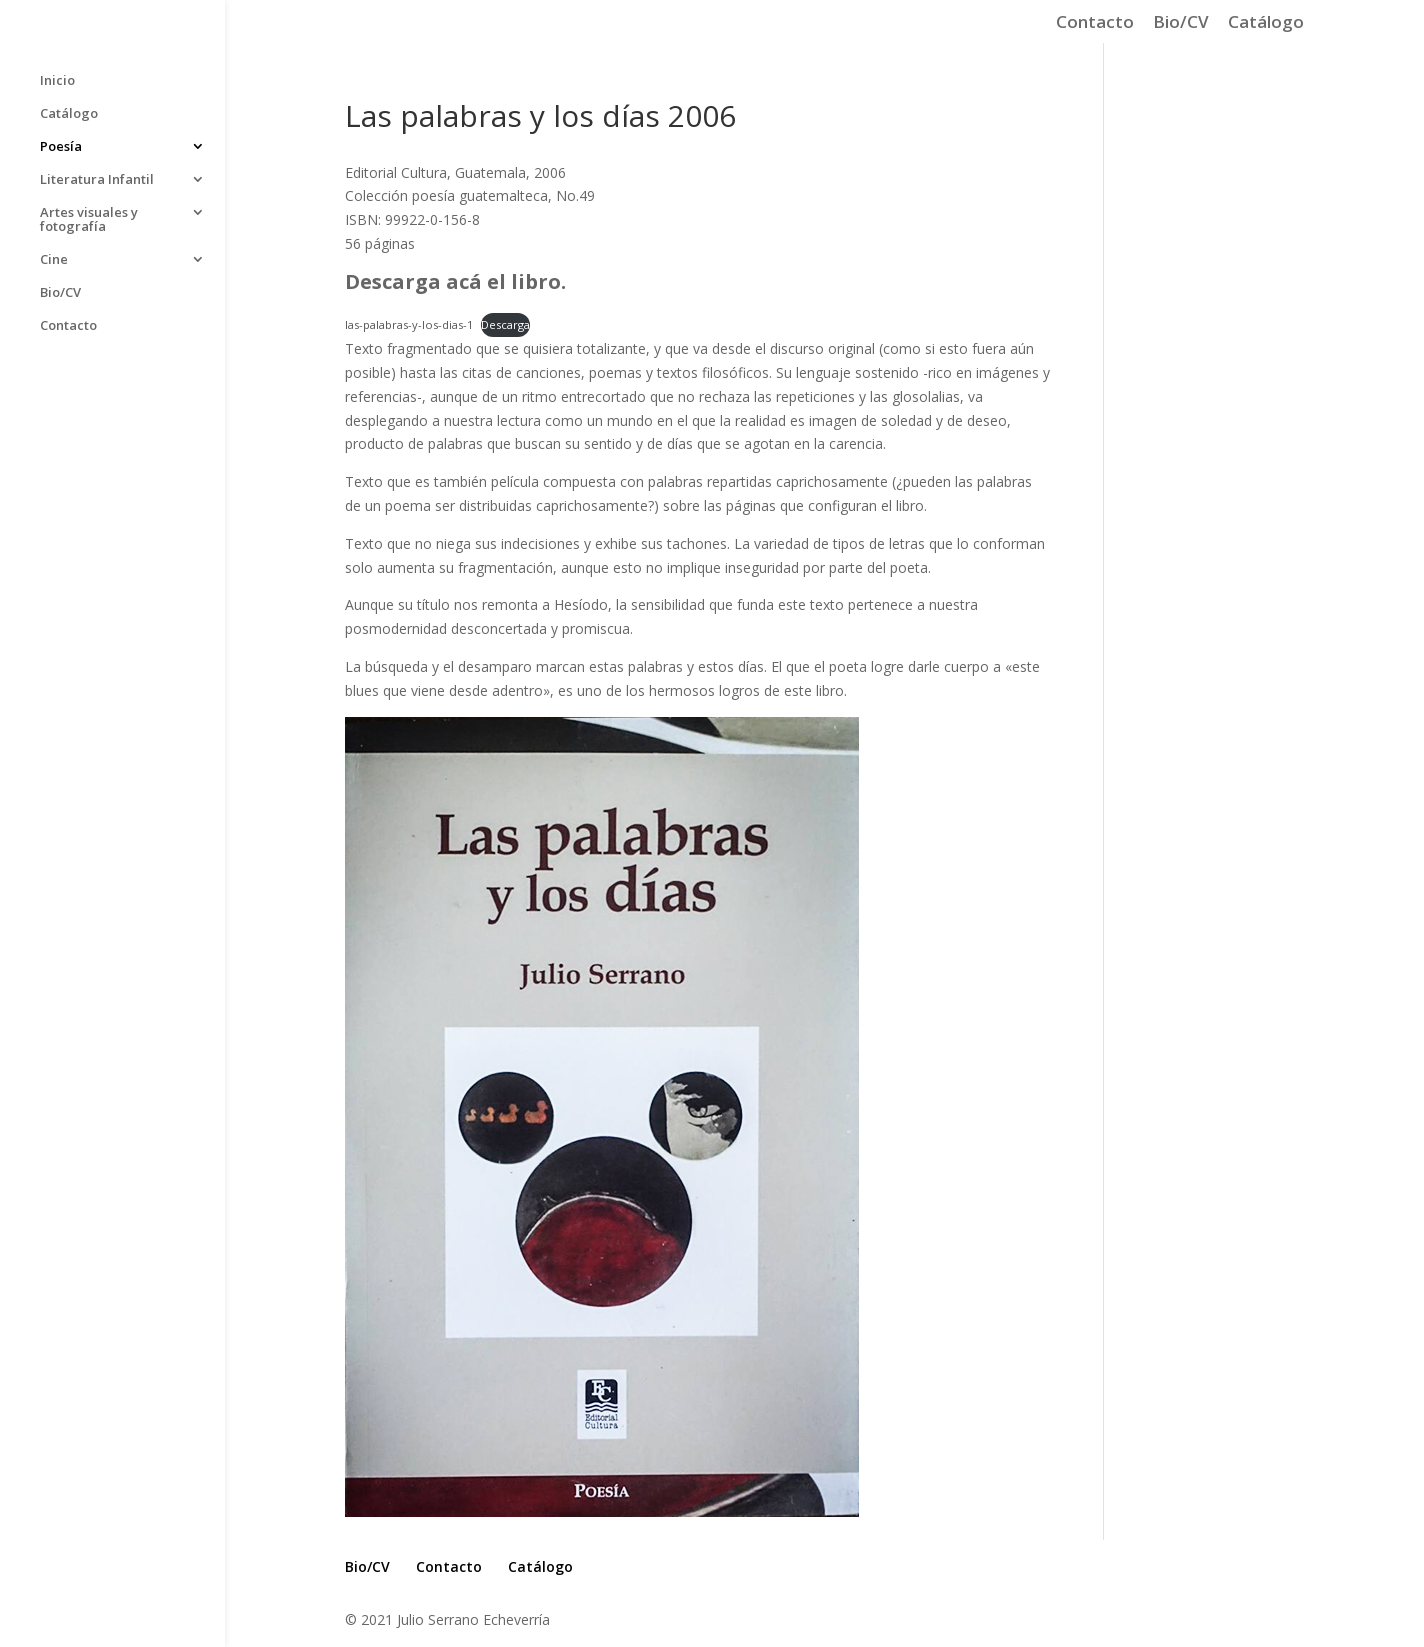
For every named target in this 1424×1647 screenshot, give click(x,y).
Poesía (61, 147)
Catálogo (1266, 23)
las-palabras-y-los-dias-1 (409, 324)
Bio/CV (1181, 23)
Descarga (505, 324)
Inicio (57, 81)
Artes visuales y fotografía (89, 220)
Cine (54, 260)
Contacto (1095, 23)
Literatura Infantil (97, 180)
